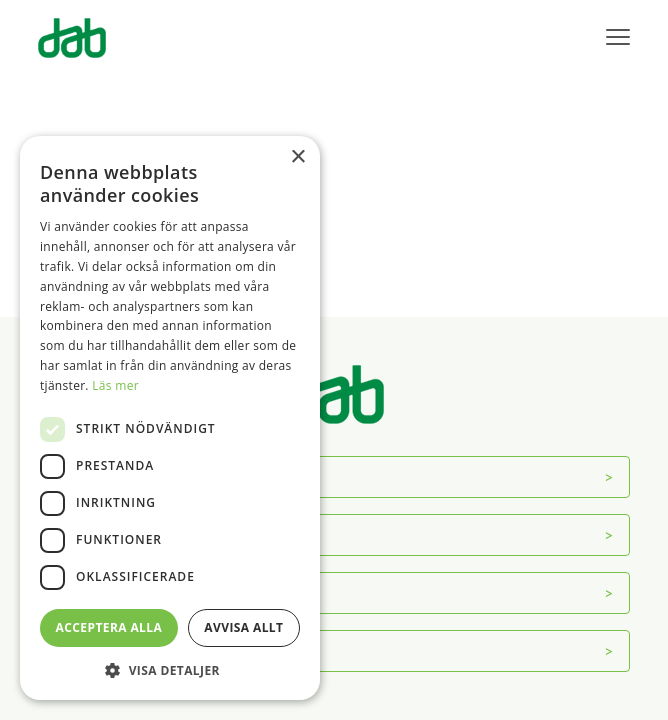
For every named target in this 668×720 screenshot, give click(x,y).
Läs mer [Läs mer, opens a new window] (115, 385)
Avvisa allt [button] (243, 627)
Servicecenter (101, 534)
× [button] (297, 157)
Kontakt (83, 592)
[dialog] (170, 418)
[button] (170, 670)
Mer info (84, 650)
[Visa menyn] (618, 37)
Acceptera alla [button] (109, 627)
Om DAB (86, 476)
